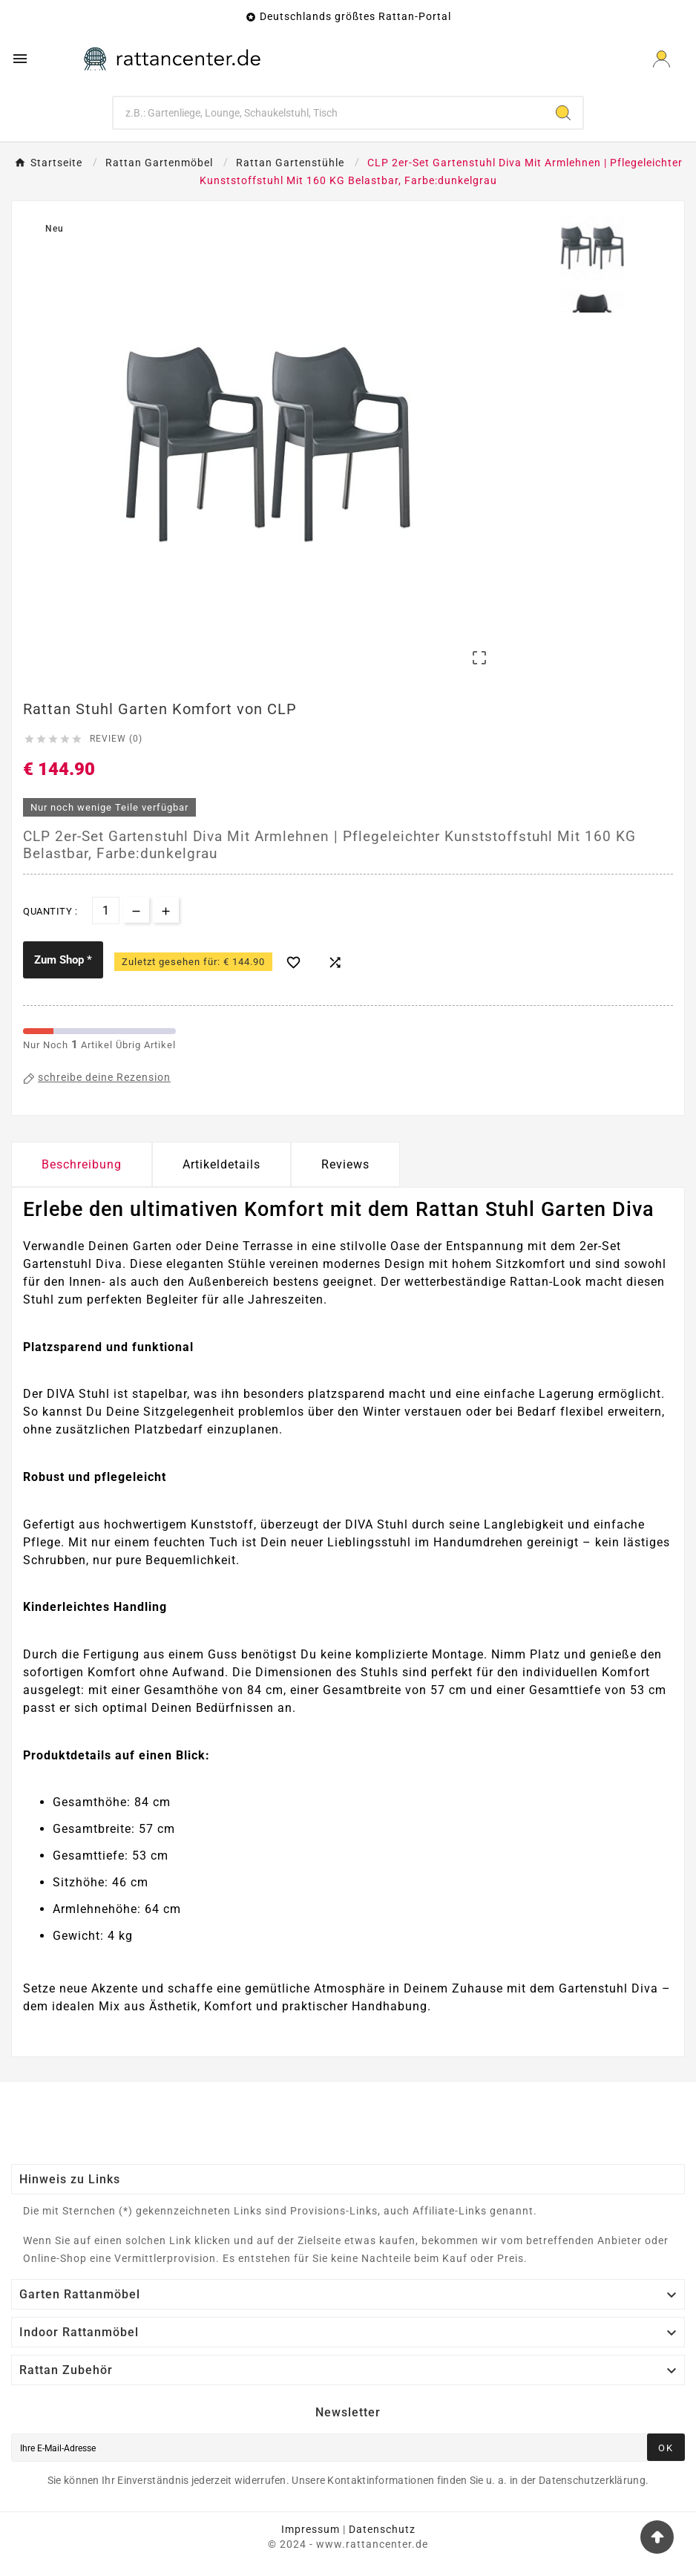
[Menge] (105, 910)
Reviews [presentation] (345, 1164)
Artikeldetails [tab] (221, 1164)
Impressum (310, 2529)
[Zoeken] (329, 112)
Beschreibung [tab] (82, 1164)
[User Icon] (661, 59)
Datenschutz (382, 2529)
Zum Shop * (63, 960)
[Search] (563, 113)
